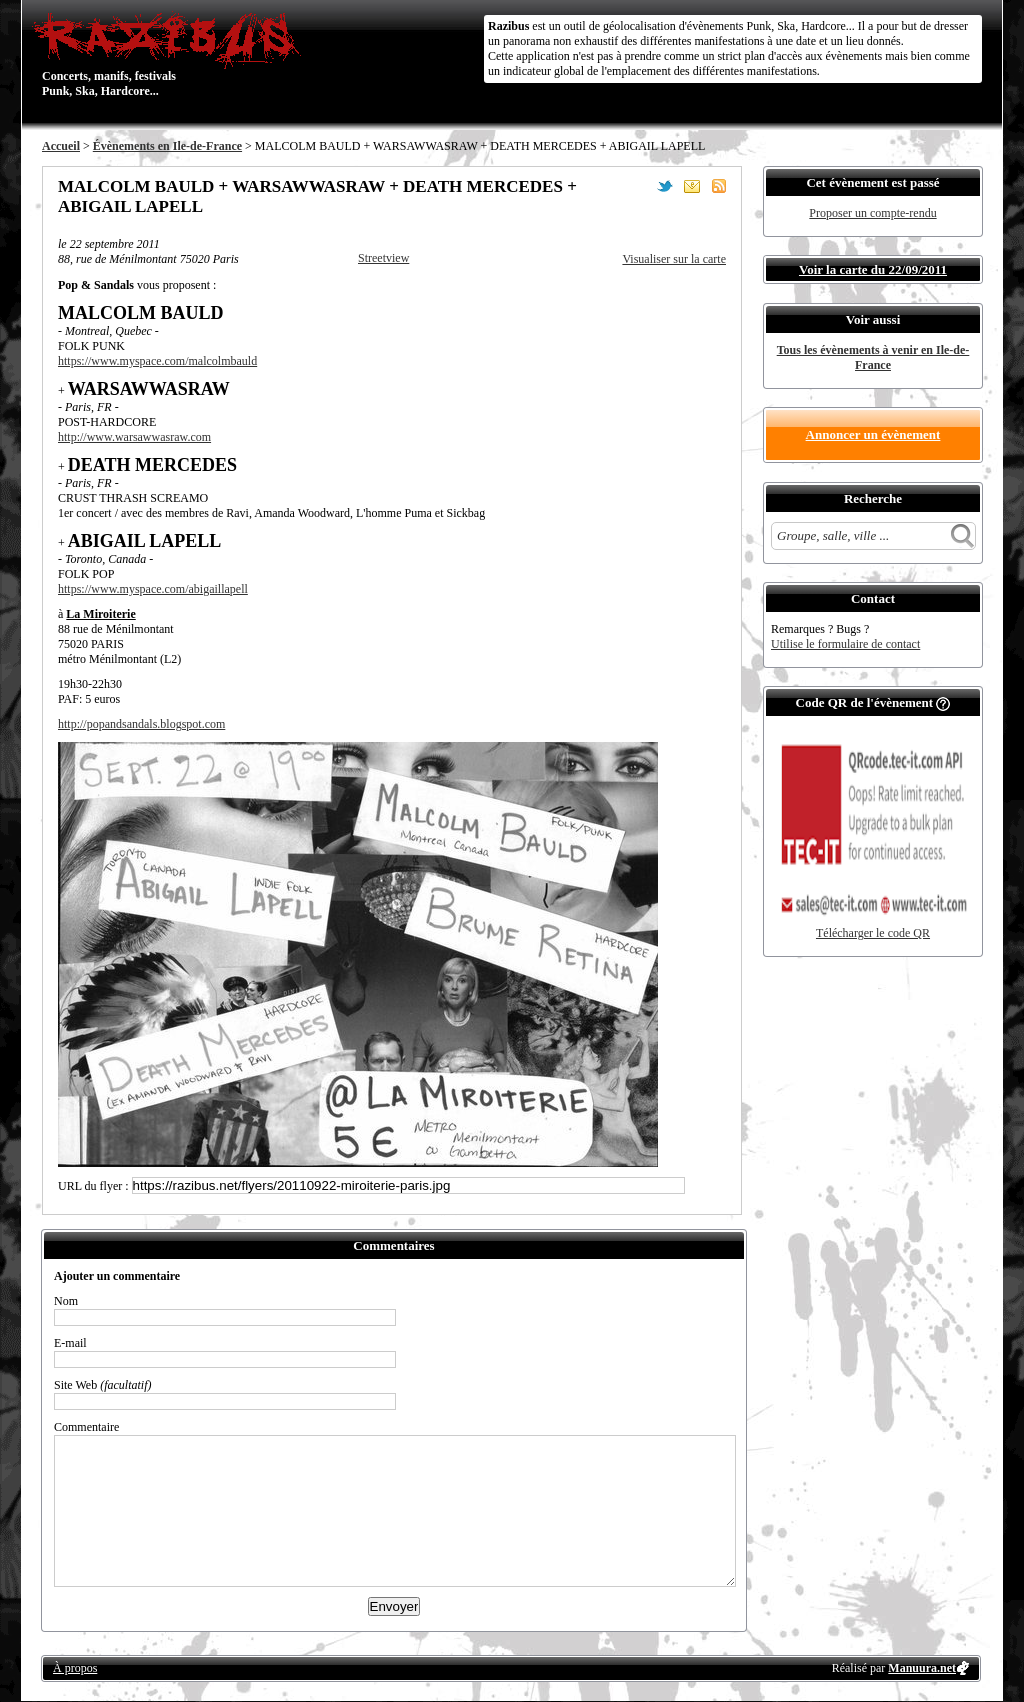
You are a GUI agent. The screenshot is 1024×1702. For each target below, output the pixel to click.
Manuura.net (922, 1668)
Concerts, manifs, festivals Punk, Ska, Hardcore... (171, 54)
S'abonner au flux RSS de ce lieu (719, 186)
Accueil (61, 146)
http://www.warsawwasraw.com (134, 437)
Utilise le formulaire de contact (845, 644)
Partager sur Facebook (638, 186)
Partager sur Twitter (665, 186)
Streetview (383, 258)
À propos (75, 1668)
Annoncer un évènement (873, 434)
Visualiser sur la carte (674, 259)
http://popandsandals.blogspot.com (141, 724)
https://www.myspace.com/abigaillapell (153, 589)
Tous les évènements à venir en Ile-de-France (873, 357)
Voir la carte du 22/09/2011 (873, 269)
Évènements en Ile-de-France (167, 146)
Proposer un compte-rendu (872, 213)
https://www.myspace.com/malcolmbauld (157, 361)
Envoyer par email (692, 186)
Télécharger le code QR (873, 933)
